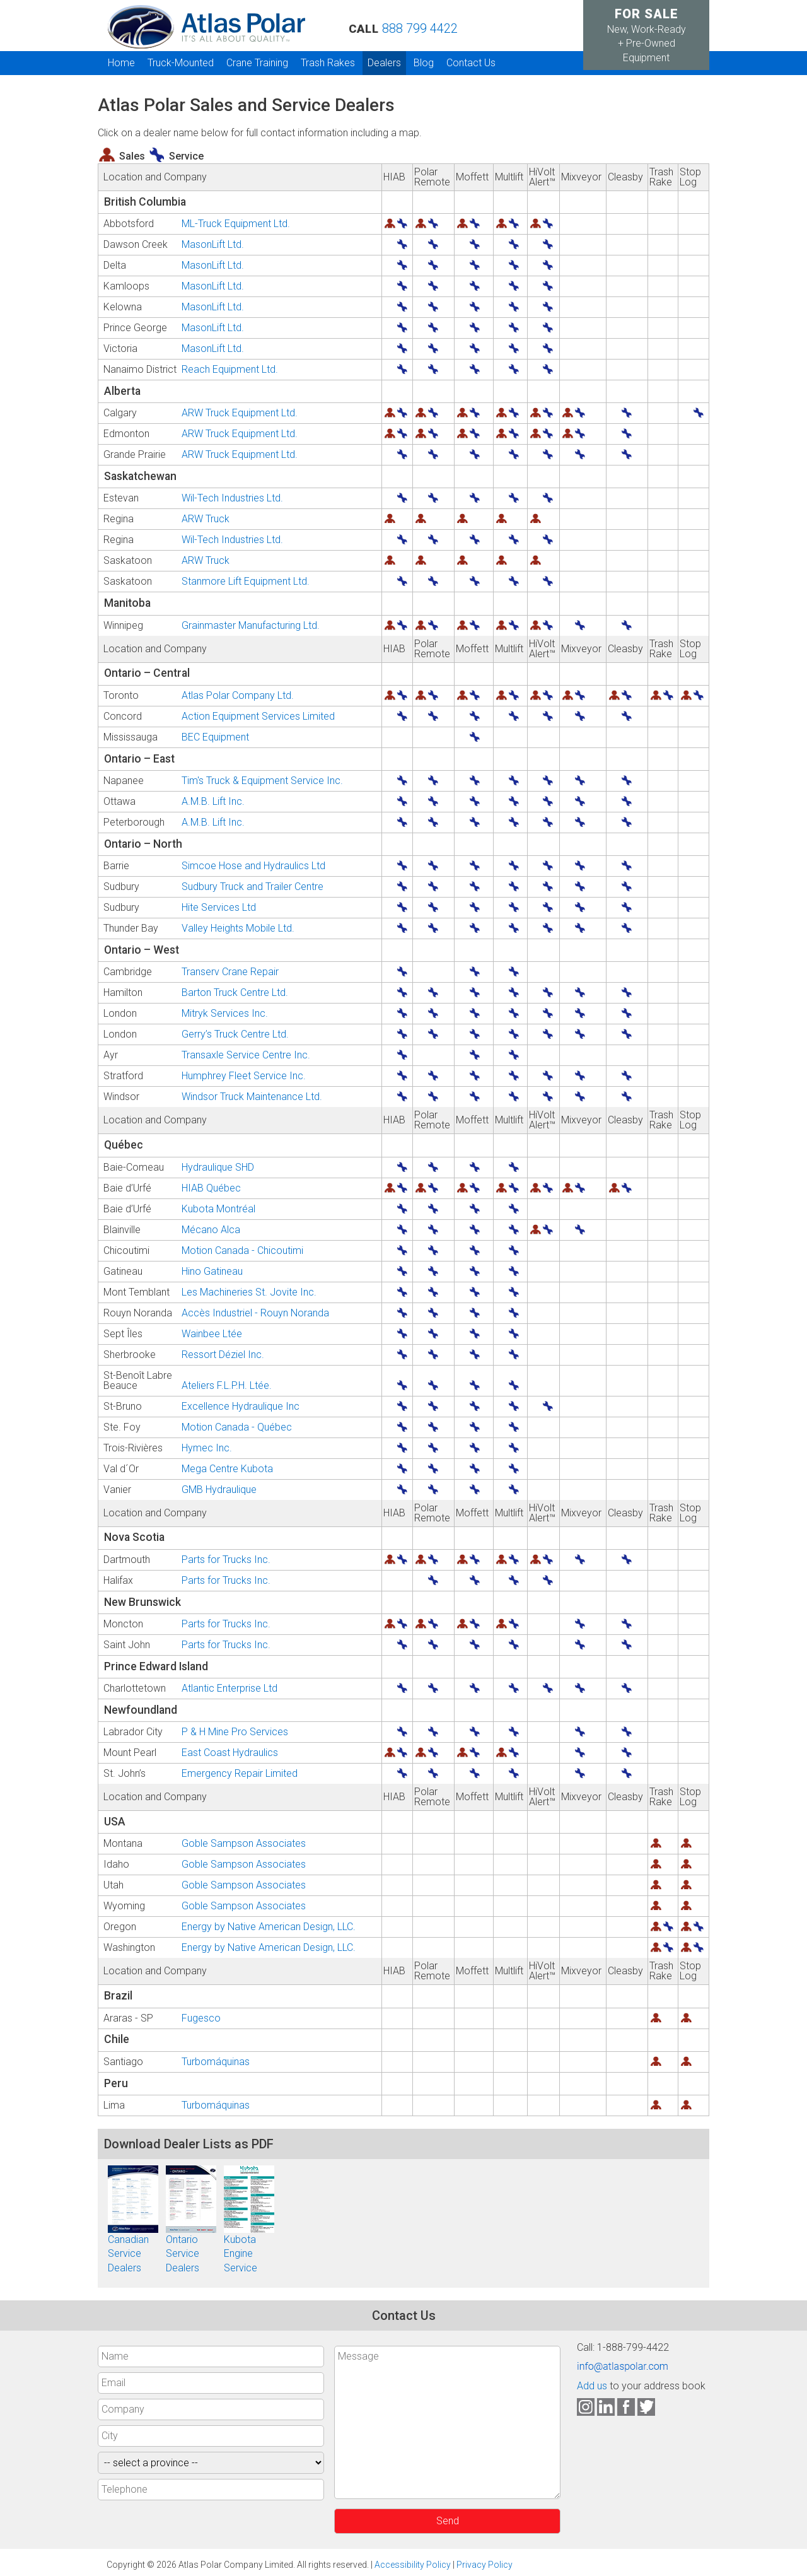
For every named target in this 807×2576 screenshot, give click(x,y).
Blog (424, 63)
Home (121, 63)
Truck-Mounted (181, 63)
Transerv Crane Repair (230, 972)
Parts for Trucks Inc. (226, 1560)
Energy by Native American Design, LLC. (269, 1927)
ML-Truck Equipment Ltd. (236, 224)
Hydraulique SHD (218, 1167)
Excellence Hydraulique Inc (240, 1407)
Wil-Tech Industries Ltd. (232, 498)
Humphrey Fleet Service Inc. (244, 1076)
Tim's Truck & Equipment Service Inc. (262, 781)
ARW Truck (205, 519)
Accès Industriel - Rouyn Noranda (255, 1313)
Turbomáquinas (216, 2062)
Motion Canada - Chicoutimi (242, 1251)
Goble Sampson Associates (244, 1844)
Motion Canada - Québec (237, 1427)
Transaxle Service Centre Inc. (246, 1055)
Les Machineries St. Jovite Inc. (249, 1292)
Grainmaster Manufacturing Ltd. (251, 626)
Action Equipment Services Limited (258, 716)
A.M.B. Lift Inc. (213, 802)
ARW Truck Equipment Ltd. (240, 413)
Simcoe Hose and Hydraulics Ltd (253, 866)
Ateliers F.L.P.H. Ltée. (227, 1386)
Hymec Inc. (207, 1448)
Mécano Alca (211, 1230)
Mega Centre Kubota (227, 1469)
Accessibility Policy (412, 2565)
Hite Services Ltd (219, 908)
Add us (592, 2386)
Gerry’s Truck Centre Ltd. (235, 1034)
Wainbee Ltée (212, 1334)
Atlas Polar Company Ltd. (238, 696)
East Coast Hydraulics (230, 1753)
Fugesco (201, 2018)
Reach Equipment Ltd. (230, 370)
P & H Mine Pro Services (235, 1732)
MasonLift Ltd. (213, 245)
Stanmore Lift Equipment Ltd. (246, 582)
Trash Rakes (328, 63)
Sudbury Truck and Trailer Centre (252, 887)
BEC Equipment (215, 737)
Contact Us (471, 63)
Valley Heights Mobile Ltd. (238, 928)
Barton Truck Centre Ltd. (235, 993)
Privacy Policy (484, 2565)
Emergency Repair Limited (240, 1774)
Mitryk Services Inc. (225, 1014)
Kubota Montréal (218, 1209)
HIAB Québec (211, 1188)
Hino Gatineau (212, 1272)
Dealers (384, 63)
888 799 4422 (420, 28)
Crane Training (257, 63)
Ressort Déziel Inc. (223, 1355)
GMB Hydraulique (219, 1490)
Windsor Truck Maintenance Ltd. (252, 1097)
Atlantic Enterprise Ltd (229, 1688)
